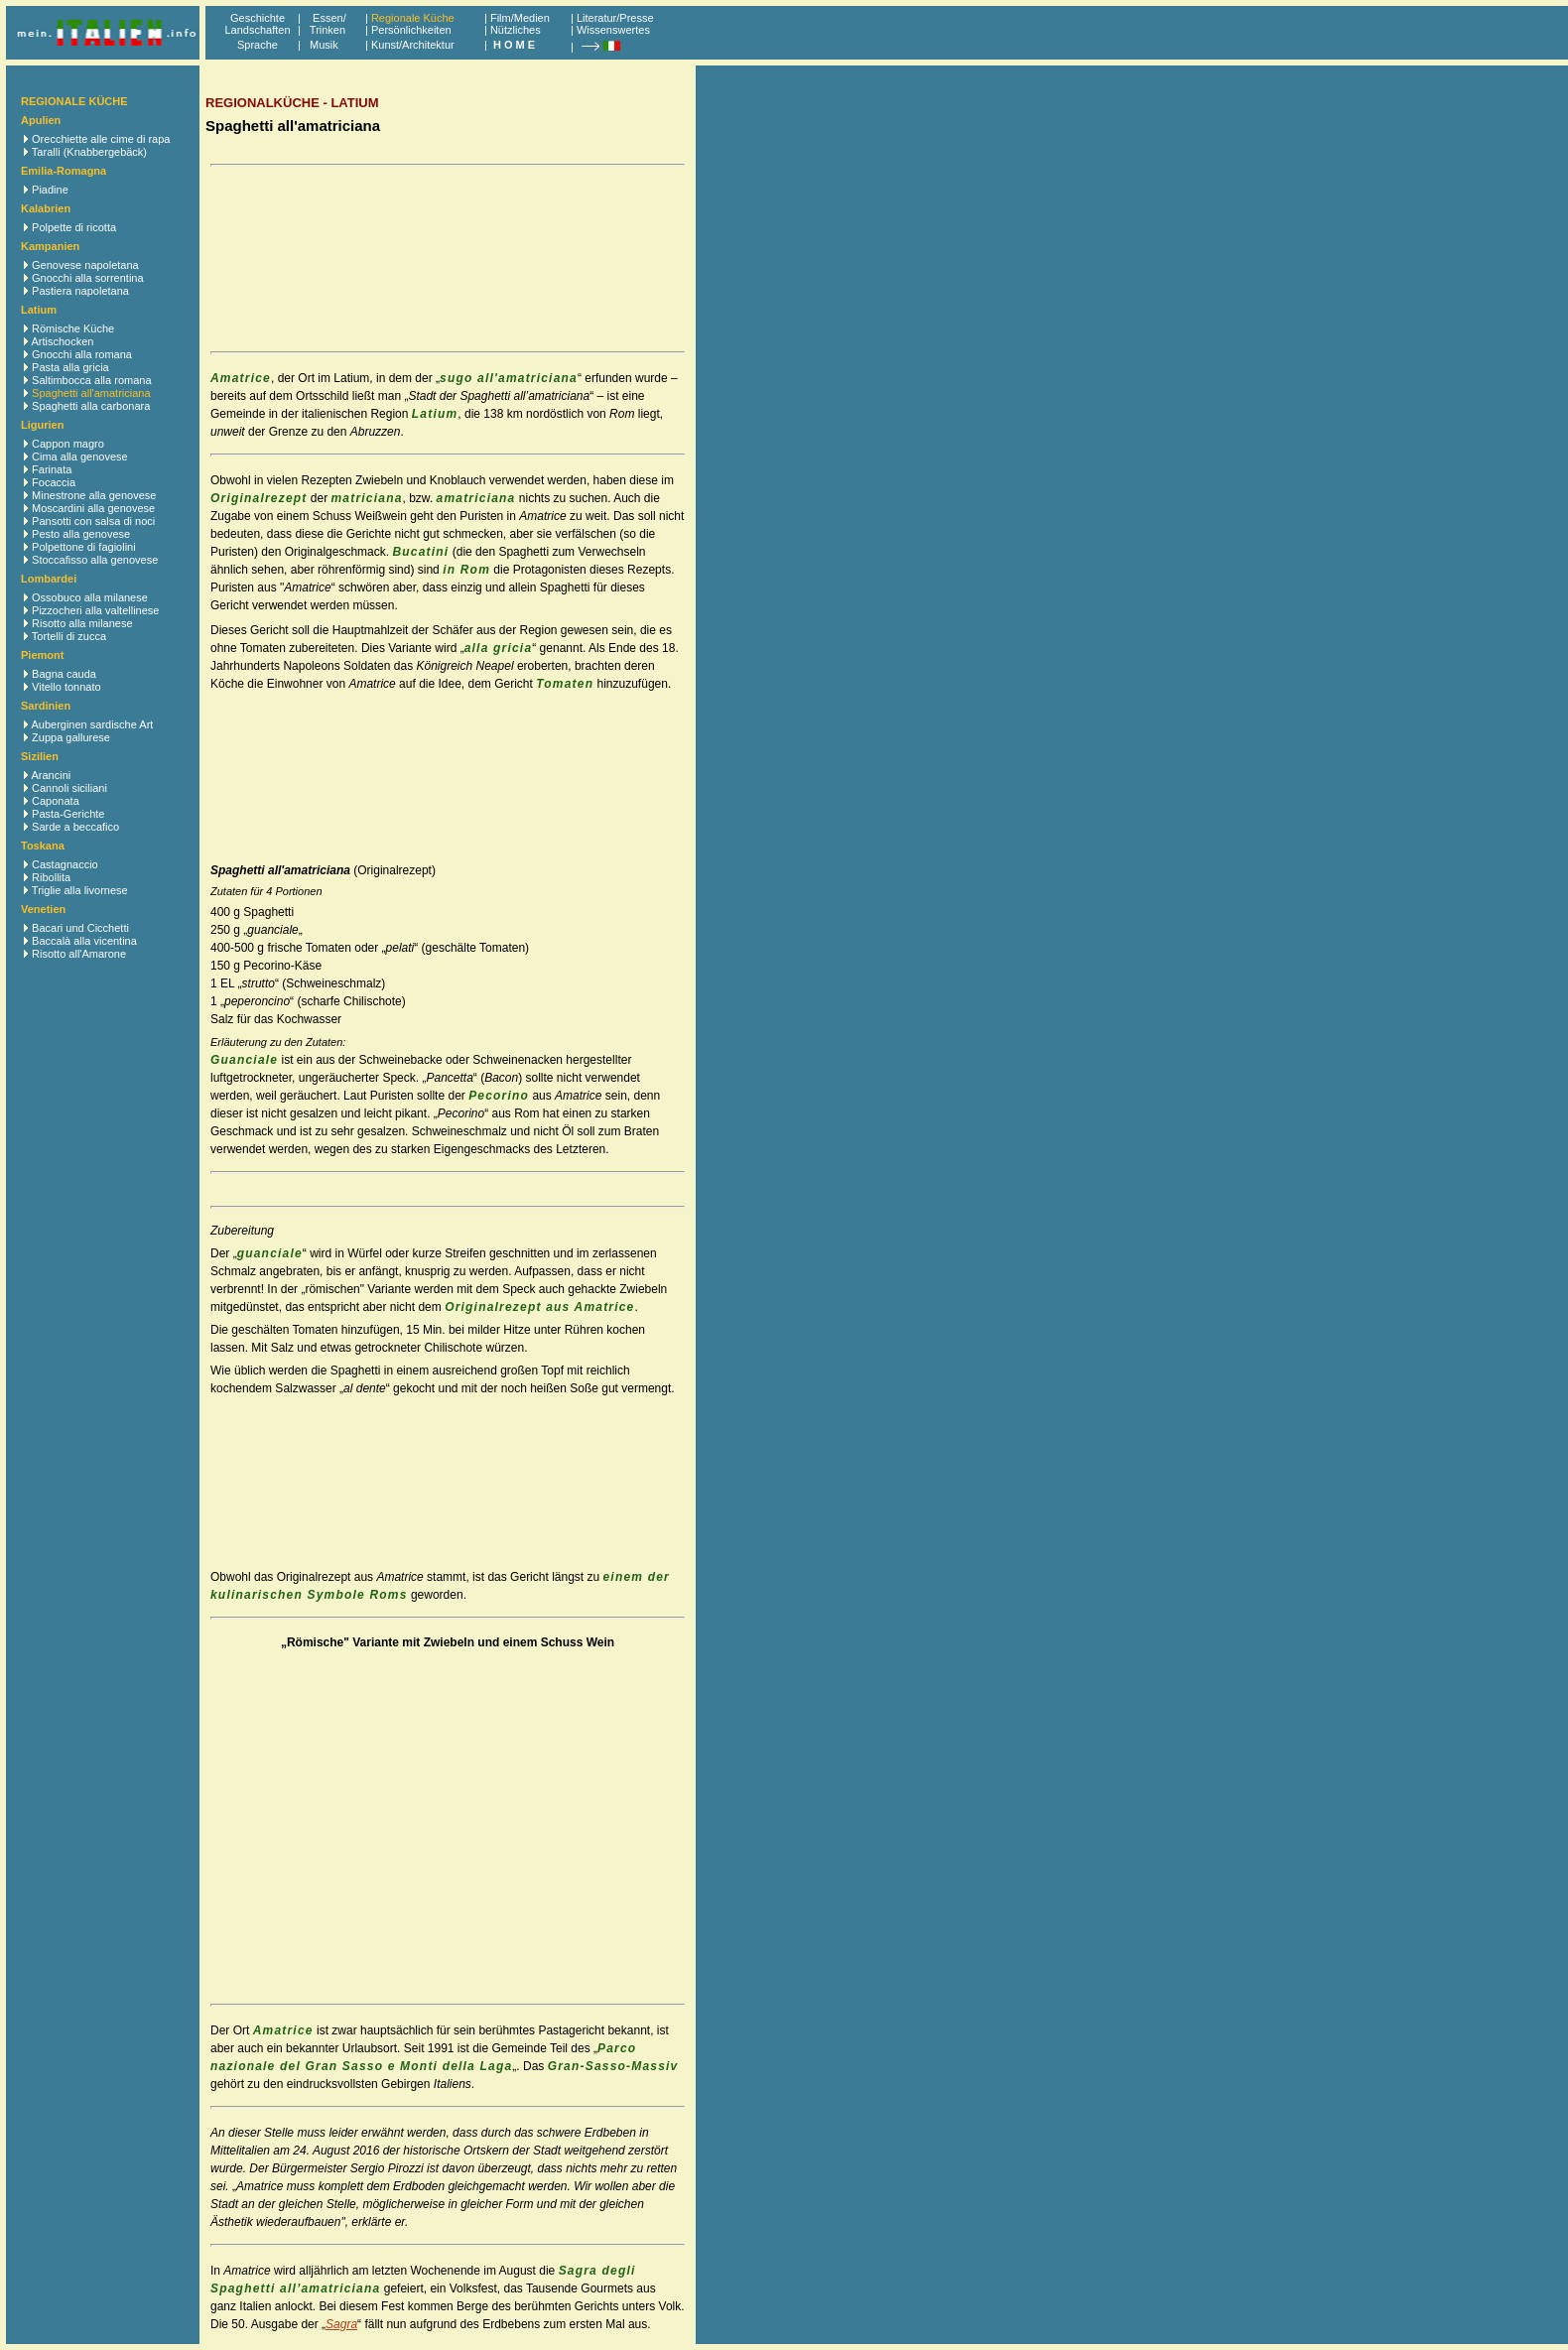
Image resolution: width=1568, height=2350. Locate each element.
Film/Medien (520, 18)
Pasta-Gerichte (68, 814)
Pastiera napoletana (80, 291)
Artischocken (62, 341)
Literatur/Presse (615, 18)
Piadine (50, 190)
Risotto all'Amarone (79, 954)
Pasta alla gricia (70, 367)
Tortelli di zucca (69, 636)
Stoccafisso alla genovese (95, 560)
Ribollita (51, 877)
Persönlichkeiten (411, 30)
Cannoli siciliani (69, 788)
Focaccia (53, 482)
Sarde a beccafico (75, 827)
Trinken (324, 30)
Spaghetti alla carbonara (91, 406)
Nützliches (515, 30)
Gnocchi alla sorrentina (88, 278)
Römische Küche (73, 328)
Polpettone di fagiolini (84, 547)
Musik (324, 45)
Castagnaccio (65, 864)
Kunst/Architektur (413, 45)
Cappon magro (68, 444)
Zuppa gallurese (71, 737)
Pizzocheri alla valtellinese (95, 610)
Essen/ (329, 18)
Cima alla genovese (80, 456)
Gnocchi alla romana (82, 354)
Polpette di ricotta (74, 227)
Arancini (50, 775)
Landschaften (257, 30)
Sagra (341, 2324)
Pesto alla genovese (81, 534)
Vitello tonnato (66, 687)
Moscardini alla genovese (93, 508)
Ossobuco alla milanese (90, 597)
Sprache (257, 45)
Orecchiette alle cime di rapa (101, 139)
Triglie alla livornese (80, 890)
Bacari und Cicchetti (80, 928)
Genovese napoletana (85, 265)
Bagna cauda (64, 674)
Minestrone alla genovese (94, 495)
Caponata (55, 801)
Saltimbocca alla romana (91, 380)
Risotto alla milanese (82, 623)
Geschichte (257, 18)
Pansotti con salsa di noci (93, 521)
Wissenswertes (613, 30)
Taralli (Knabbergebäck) (89, 152)
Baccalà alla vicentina (84, 941)
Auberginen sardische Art (92, 724)
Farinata (51, 469)
